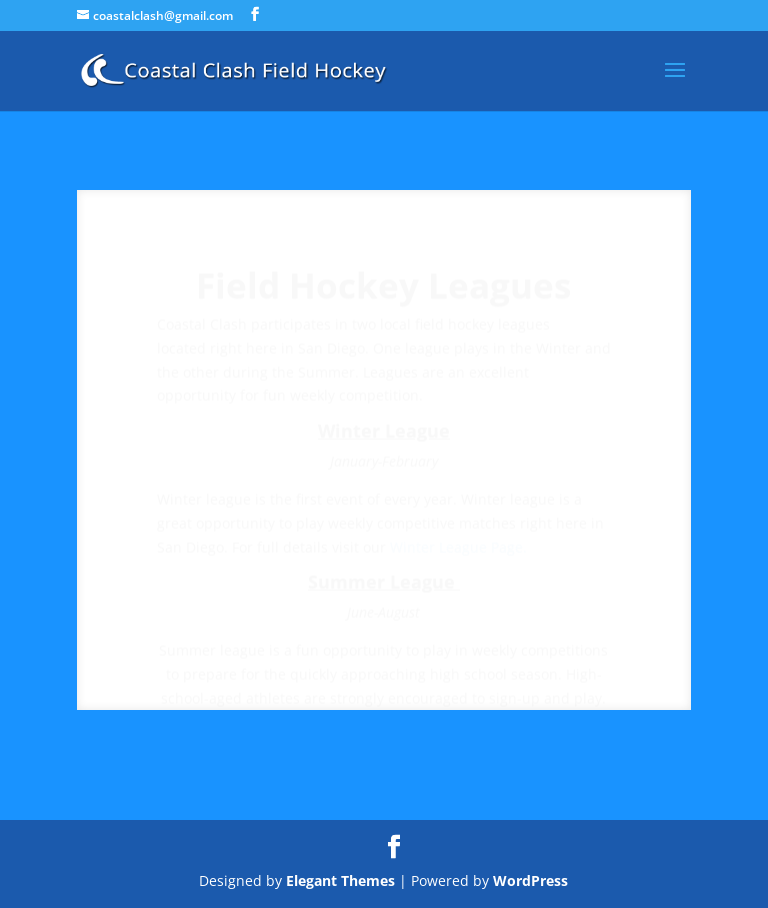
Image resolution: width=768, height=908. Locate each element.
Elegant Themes (340, 880)
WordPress (530, 880)
